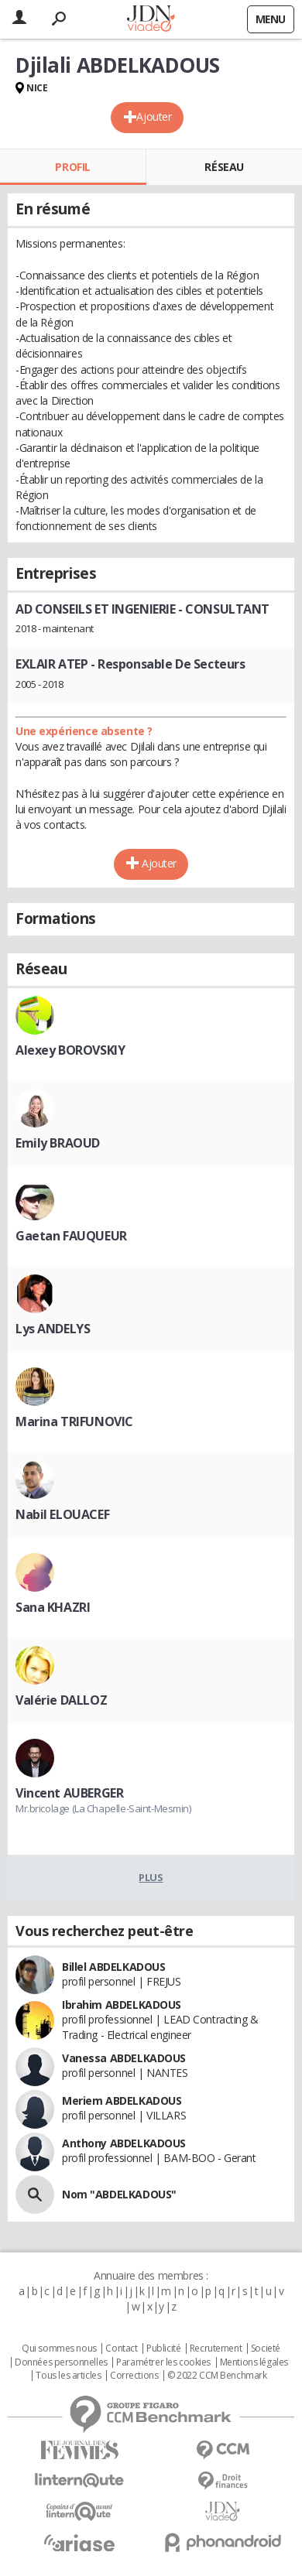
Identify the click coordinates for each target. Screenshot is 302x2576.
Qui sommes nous (59, 2348)
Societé (265, 2348)
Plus (151, 1877)
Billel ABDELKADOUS (113, 1966)
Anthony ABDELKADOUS (124, 2143)
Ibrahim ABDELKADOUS (121, 2004)
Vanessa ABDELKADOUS (124, 2058)
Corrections (134, 2375)
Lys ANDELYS (52, 1328)
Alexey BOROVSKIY (70, 1050)
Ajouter (153, 116)
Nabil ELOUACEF (62, 1514)
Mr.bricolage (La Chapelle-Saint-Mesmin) (103, 1808)
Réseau (223, 166)
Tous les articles (68, 2375)
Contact (121, 2348)
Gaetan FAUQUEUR (71, 1235)
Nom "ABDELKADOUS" (119, 2194)
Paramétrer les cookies (163, 2362)
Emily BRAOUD (57, 1142)
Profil (72, 166)
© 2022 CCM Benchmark (217, 2375)
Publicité (163, 2348)
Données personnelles (61, 2362)
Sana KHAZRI (52, 1607)
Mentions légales (254, 2362)
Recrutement (216, 2348)
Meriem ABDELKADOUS (121, 2100)
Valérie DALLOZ (61, 1700)
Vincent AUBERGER (69, 1792)
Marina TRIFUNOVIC (74, 1421)
